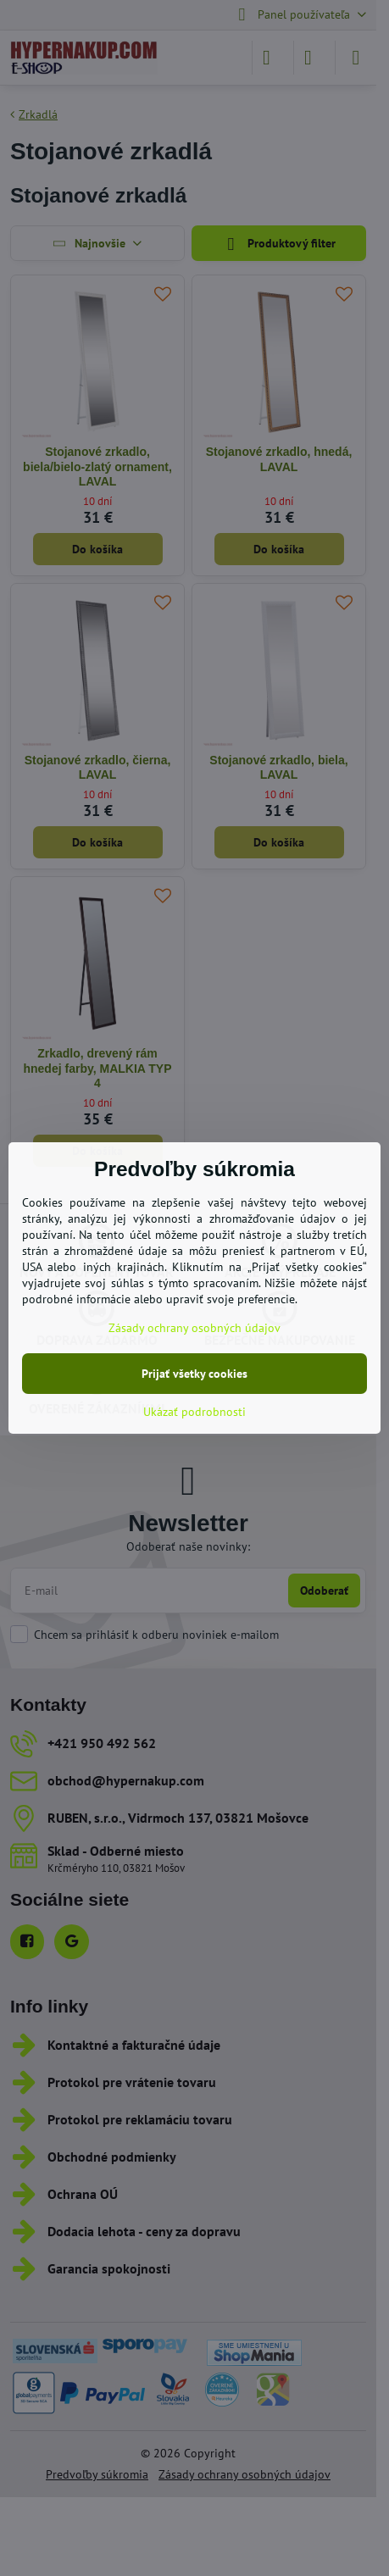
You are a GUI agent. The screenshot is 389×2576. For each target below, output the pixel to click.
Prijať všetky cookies (194, 1373)
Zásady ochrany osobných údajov (194, 1327)
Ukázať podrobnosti (194, 1411)
